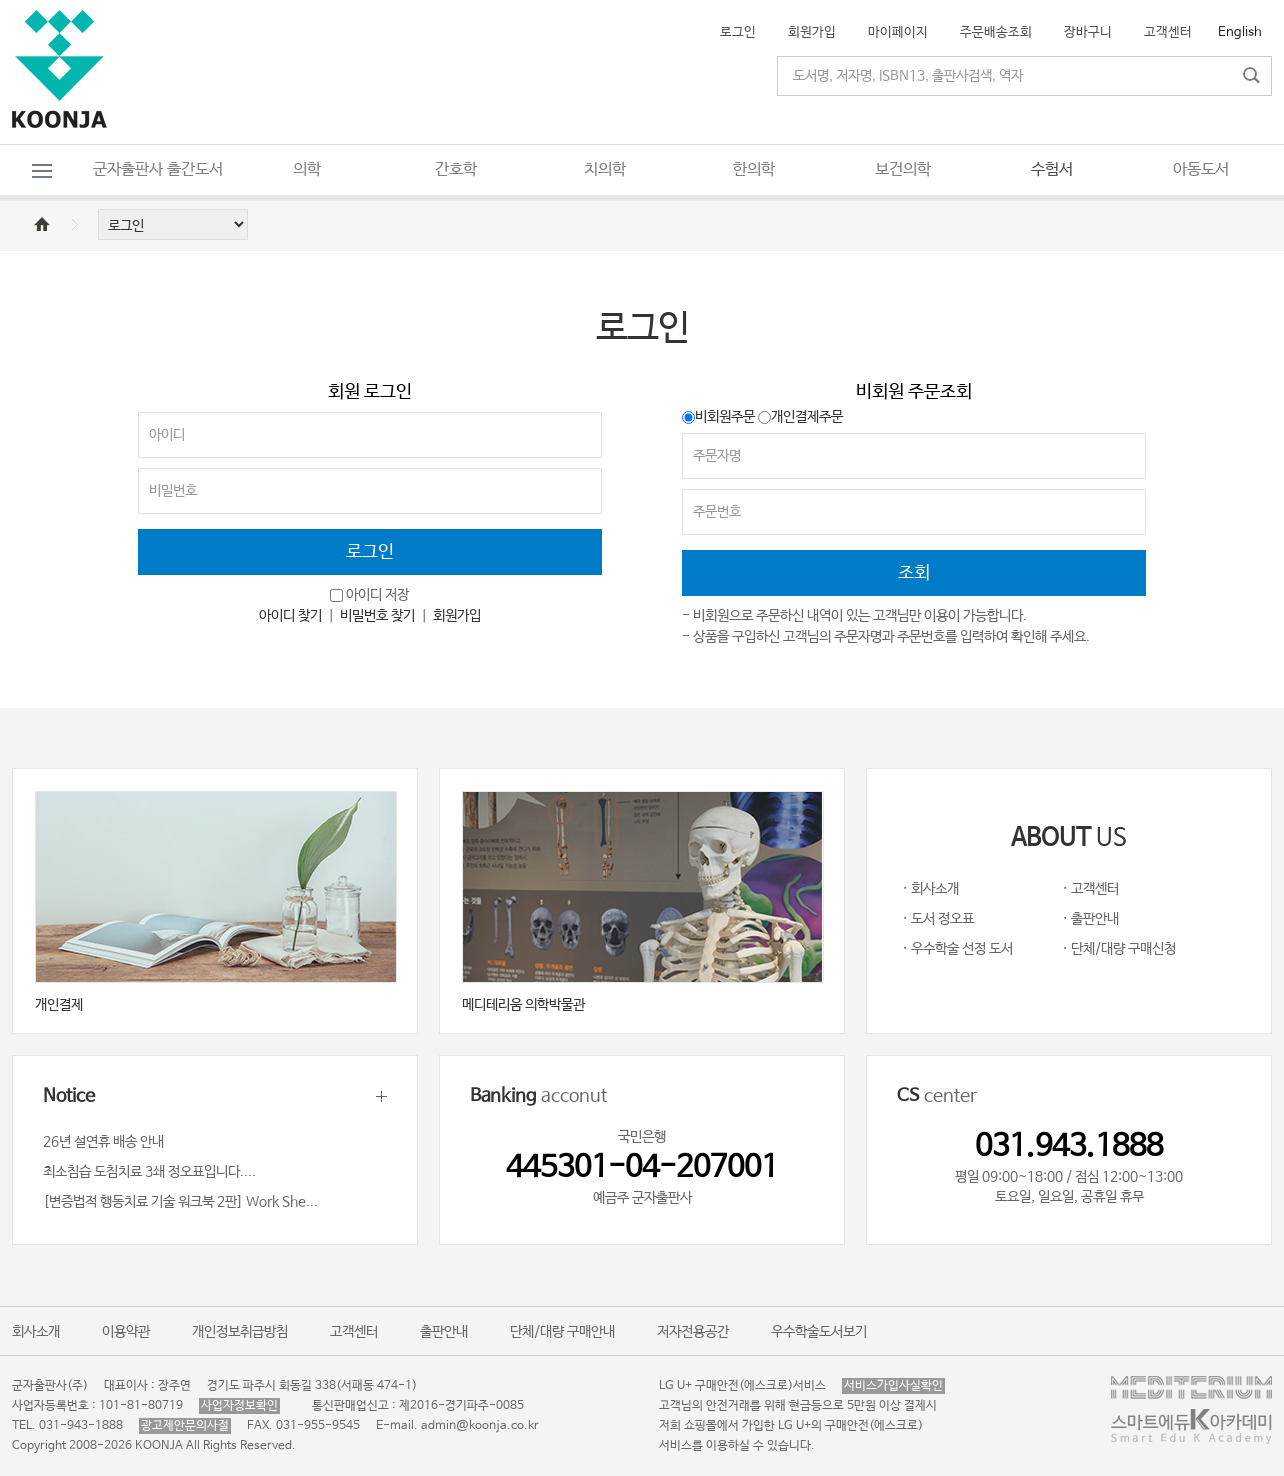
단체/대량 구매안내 (562, 1332)
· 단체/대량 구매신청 (1119, 949)
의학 (307, 169)
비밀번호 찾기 (377, 616)
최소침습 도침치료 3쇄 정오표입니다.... (149, 1172)
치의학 (605, 169)
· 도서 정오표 (938, 919)
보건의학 (903, 169)
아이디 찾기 (290, 616)
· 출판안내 (1090, 919)
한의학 (754, 169)
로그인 (738, 32)
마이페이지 (898, 32)
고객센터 (1168, 32)
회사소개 (36, 1332)
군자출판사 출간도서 (158, 169)
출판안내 (444, 1332)
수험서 (1052, 169)
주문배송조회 (996, 32)
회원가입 (812, 32)
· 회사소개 (930, 889)
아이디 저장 (377, 595)
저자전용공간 (693, 1332)
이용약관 (126, 1332)
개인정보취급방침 (240, 1332)
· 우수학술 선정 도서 (957, 949)
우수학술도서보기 (819, 1332)
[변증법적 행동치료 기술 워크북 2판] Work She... (180, 1202)
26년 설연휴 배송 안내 (103, 1142)
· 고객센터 (1090, 889)
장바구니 (1088, 32)
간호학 (456, 169)
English (1240, 32)
